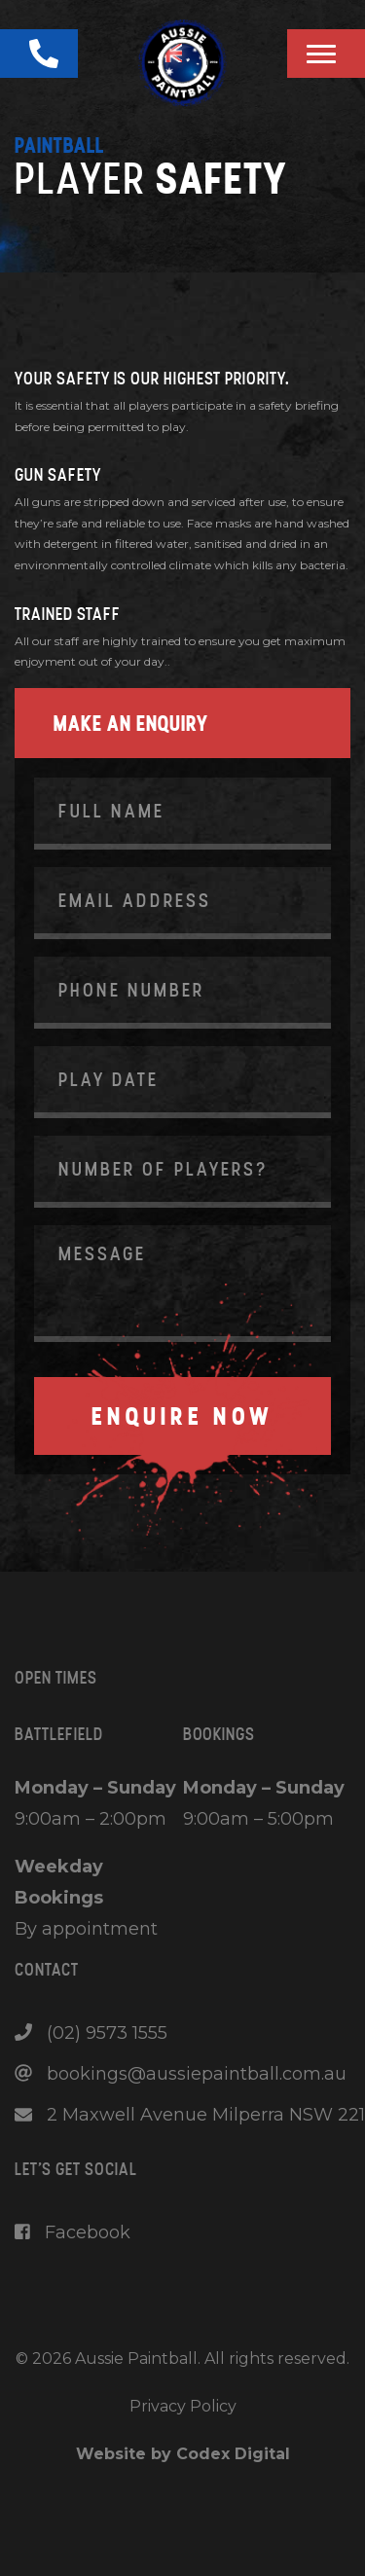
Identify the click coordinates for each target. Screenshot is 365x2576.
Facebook (72, 2232)
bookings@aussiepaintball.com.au (181, 2074)
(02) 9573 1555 (91, 2033)
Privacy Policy (183, 2406)
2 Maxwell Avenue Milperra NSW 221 (190, 2114)
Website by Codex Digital (183, 2454)
